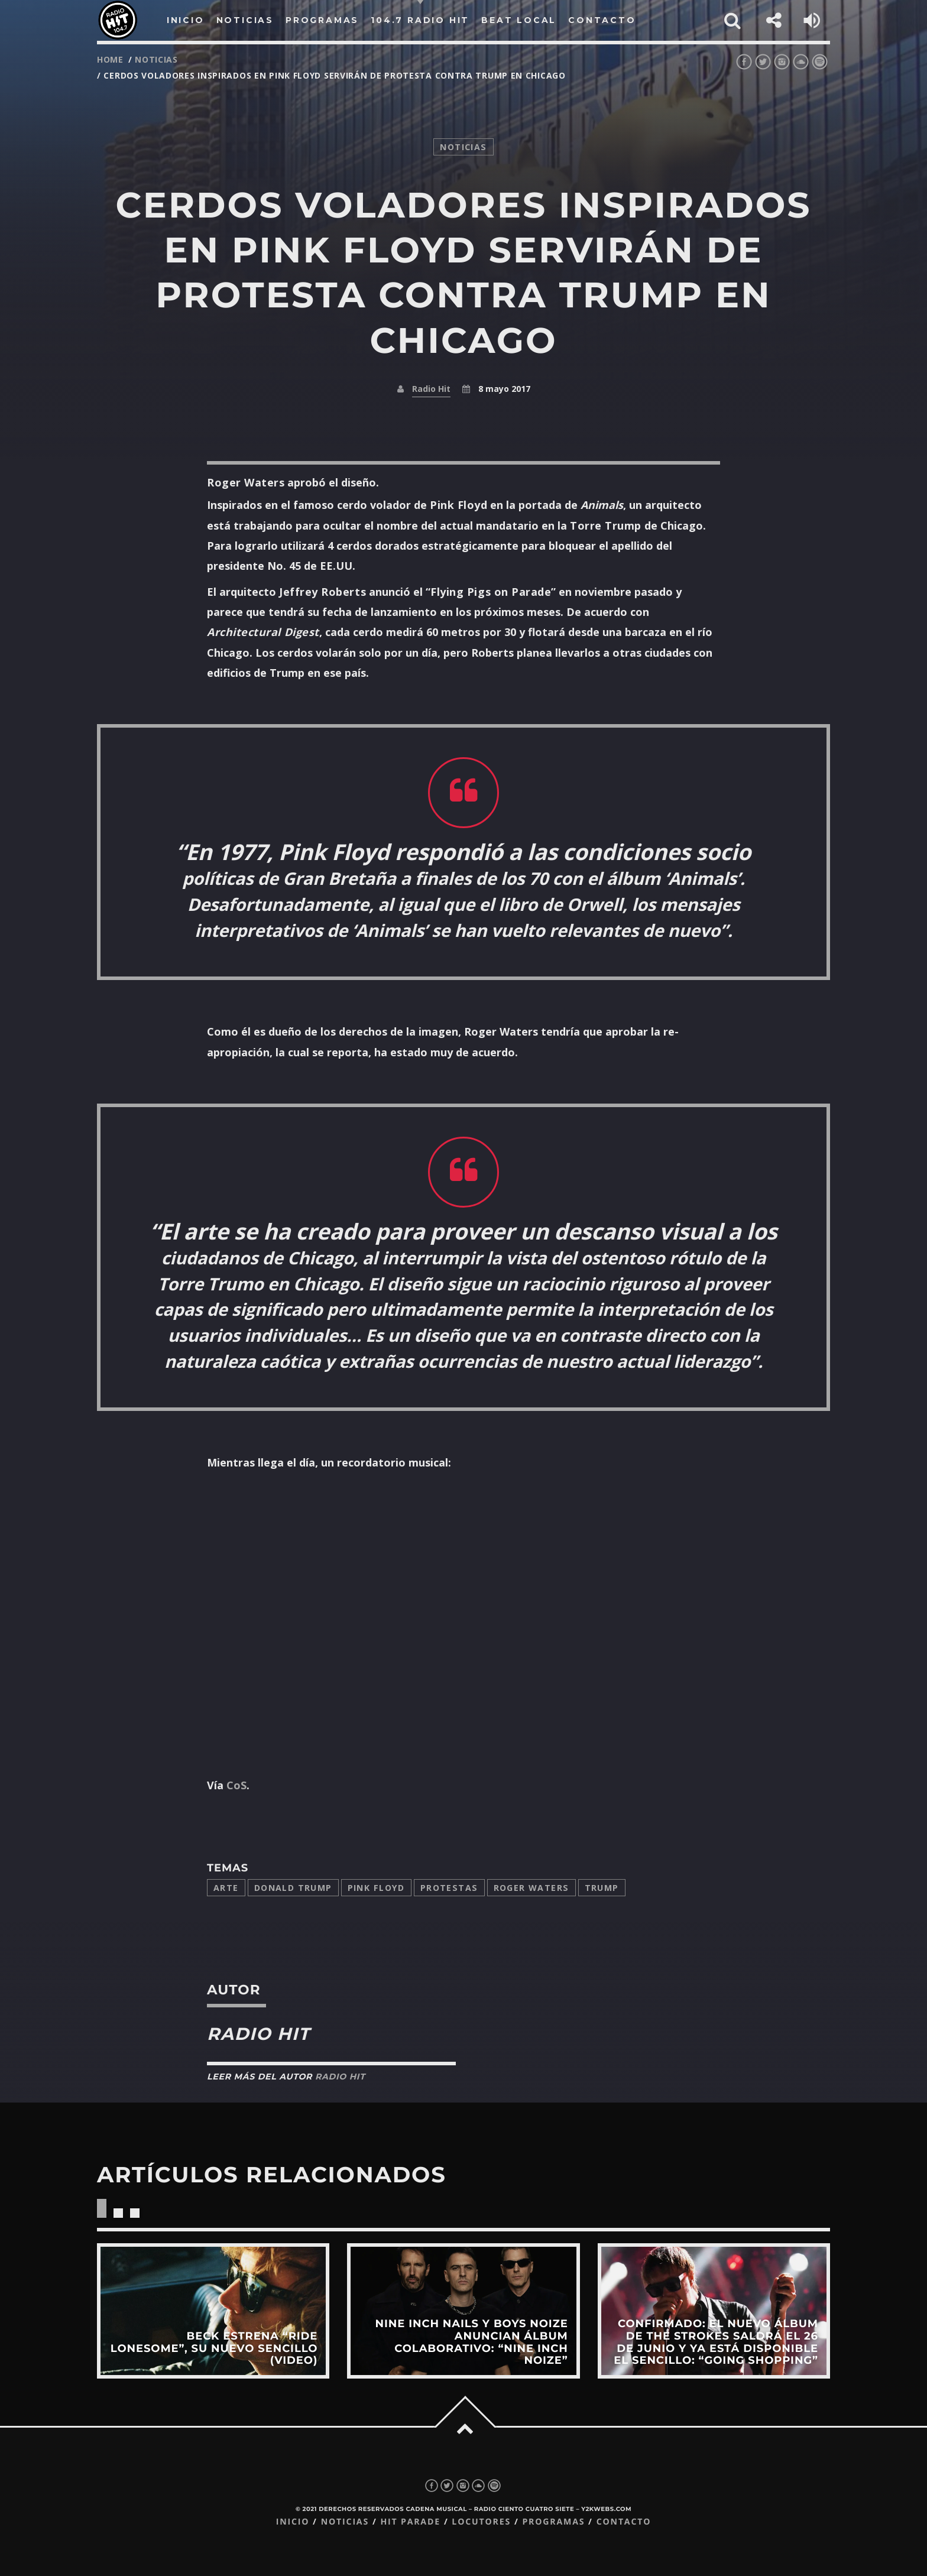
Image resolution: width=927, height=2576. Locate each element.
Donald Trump (293, 1887)
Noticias (345, 2522)
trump (602, 1887)
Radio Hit (431, 388)
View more (213, 2311)
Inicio (293, 2522)
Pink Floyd (376, 1887)
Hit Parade (410, 2522)
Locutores (481, 2522)
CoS (236, 1785)
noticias (156, 59)
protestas (449, 1887)
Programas (553, 2522)
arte (226, 1887)
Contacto (624, 2522)
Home (110, 59)
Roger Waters (531, 1887)
